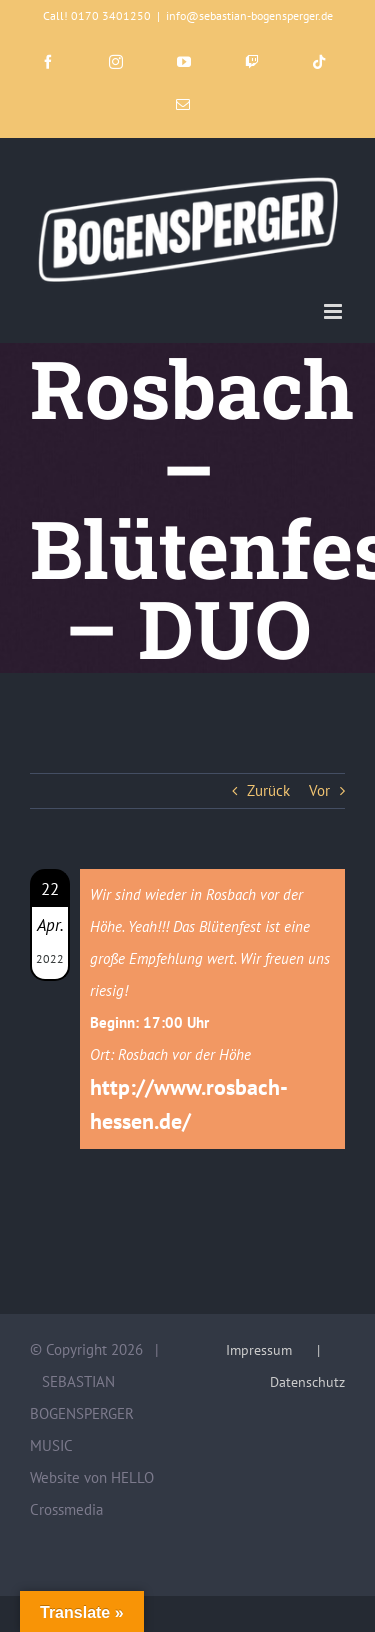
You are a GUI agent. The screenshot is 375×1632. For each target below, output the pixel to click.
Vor (319, 790)
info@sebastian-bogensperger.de (249, 15)
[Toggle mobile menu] (334, 311)
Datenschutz (307, 1382)
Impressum (259, 1350)
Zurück (268, 790)
